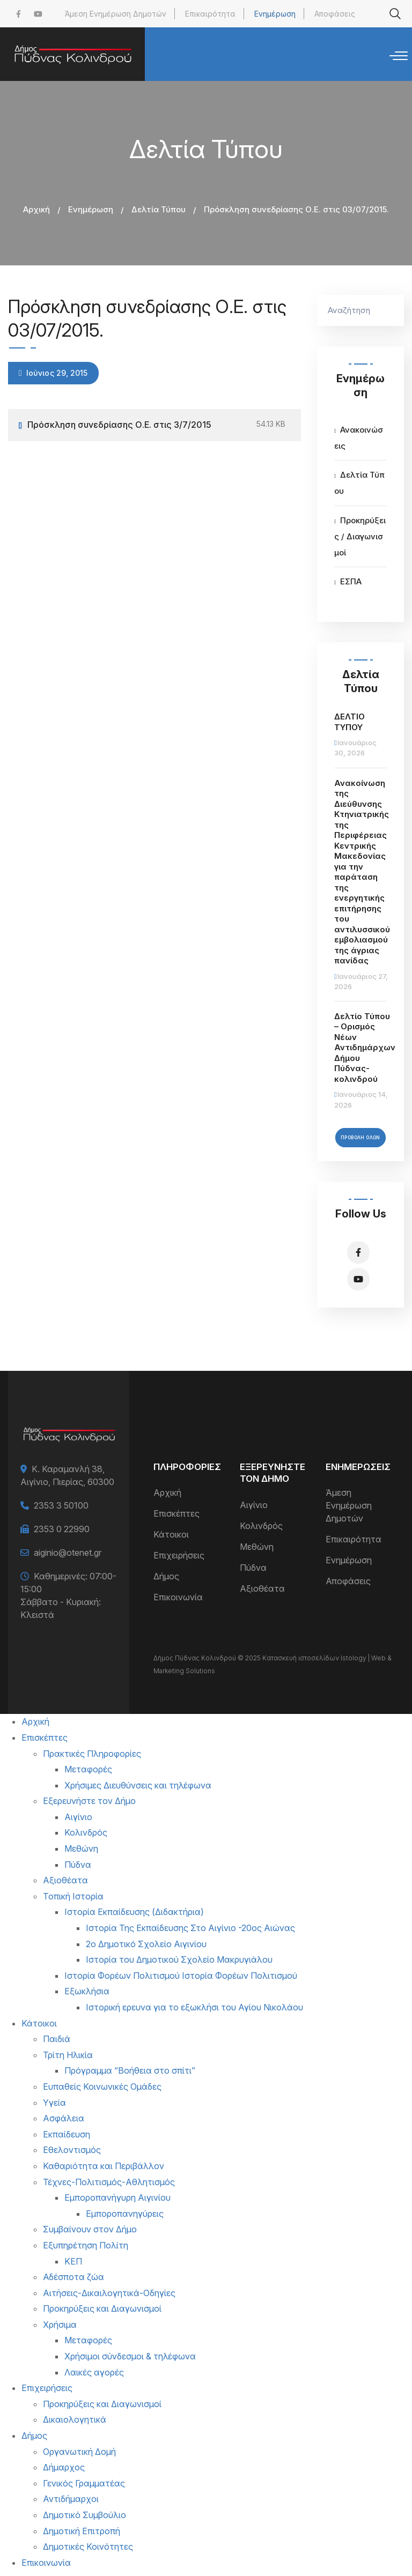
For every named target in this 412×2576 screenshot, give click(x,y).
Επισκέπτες (176, 1513)
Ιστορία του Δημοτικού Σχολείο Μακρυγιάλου (179, 1959)
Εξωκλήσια (86, 1991)
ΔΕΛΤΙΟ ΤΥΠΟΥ (349, 721)
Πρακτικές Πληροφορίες (92, 1753)
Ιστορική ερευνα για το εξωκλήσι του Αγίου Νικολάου (194, 2007)
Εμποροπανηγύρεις (125, 2213)
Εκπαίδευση (66, 2134)
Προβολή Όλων (360, 1137)
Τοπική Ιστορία (73, 1896)
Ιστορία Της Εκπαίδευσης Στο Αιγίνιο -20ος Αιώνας (190, 1927)
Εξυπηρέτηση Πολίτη (85, 2245)
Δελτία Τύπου (158, 209)
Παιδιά (56, 2038)
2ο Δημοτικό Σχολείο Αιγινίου (146, 1944)
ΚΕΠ (73, 2261)
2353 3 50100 (61, 1505)
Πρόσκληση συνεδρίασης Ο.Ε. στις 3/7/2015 (119, 424)
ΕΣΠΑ (351, 581)
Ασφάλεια (63, 2118)
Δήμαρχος (64, 2467)
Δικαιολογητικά (74, 2419)
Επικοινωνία (178, 1597)
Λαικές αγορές (94, 2372)
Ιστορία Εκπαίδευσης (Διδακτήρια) (134, 1911)
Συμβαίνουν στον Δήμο (90, 2229)
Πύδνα (253, 1567)
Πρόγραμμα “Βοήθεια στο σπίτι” (129, 2070)
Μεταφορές (88, 1769)
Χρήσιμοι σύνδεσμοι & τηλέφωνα (130, 2356)
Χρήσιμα (60, 2324)
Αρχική (36, 209)
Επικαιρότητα (210, 13)
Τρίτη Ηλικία (68, 2055)
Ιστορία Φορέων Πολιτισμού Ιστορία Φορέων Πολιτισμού (180, 1975)
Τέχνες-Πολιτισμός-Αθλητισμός (109, 2182)
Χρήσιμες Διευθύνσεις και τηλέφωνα (137, 1785)
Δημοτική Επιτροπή (81, 2531)
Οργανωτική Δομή (79, 2451)
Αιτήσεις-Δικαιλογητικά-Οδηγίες (109, 2293)
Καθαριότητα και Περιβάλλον (103, 2166)
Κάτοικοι (171, 1534)
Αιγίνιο (254, 1504)
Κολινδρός (261, 1525)
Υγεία (54, 2102)
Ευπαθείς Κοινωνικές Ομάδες (102, 2086)
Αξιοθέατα (262, 1588)
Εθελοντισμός (72, 2149)
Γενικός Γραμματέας (84, 2483)
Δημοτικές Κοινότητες (88, 2546)
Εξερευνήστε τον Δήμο (89, 1800)
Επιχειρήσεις (178, 1555)
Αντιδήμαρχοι (71, 2498)
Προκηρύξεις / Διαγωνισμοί (360, 536)
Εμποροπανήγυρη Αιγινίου (117, 2197)
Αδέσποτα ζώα (73, 2276)
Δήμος (166, 1576)
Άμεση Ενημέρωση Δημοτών (115, 13)
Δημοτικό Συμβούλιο (84, 2515)
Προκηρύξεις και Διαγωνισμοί (102, 2308)
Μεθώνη (257, 1546)
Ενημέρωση (275, 13)
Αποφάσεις (334, 13)
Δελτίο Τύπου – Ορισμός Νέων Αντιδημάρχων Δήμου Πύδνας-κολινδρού (364, 1047)
